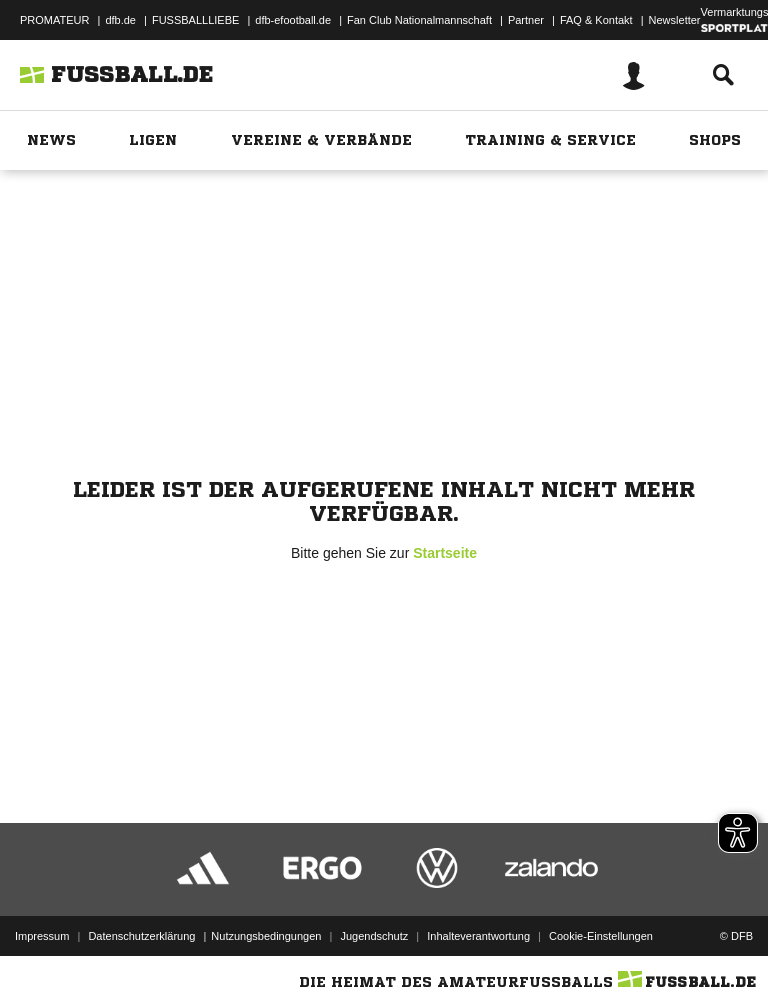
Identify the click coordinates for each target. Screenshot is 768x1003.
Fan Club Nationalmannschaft (419, 20)
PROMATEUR (54, 20)
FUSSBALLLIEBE (195, 20)
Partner (526, 20)
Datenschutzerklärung (141, 936)
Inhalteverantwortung (478, 936)
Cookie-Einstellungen (601, 936)
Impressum (42, 936)
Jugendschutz (374, 936)
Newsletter (675, 20)
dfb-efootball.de (293, 20)
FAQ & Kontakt (596, 20)
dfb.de (120, 20)
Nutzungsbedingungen (266, 936)
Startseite (445, 553)
